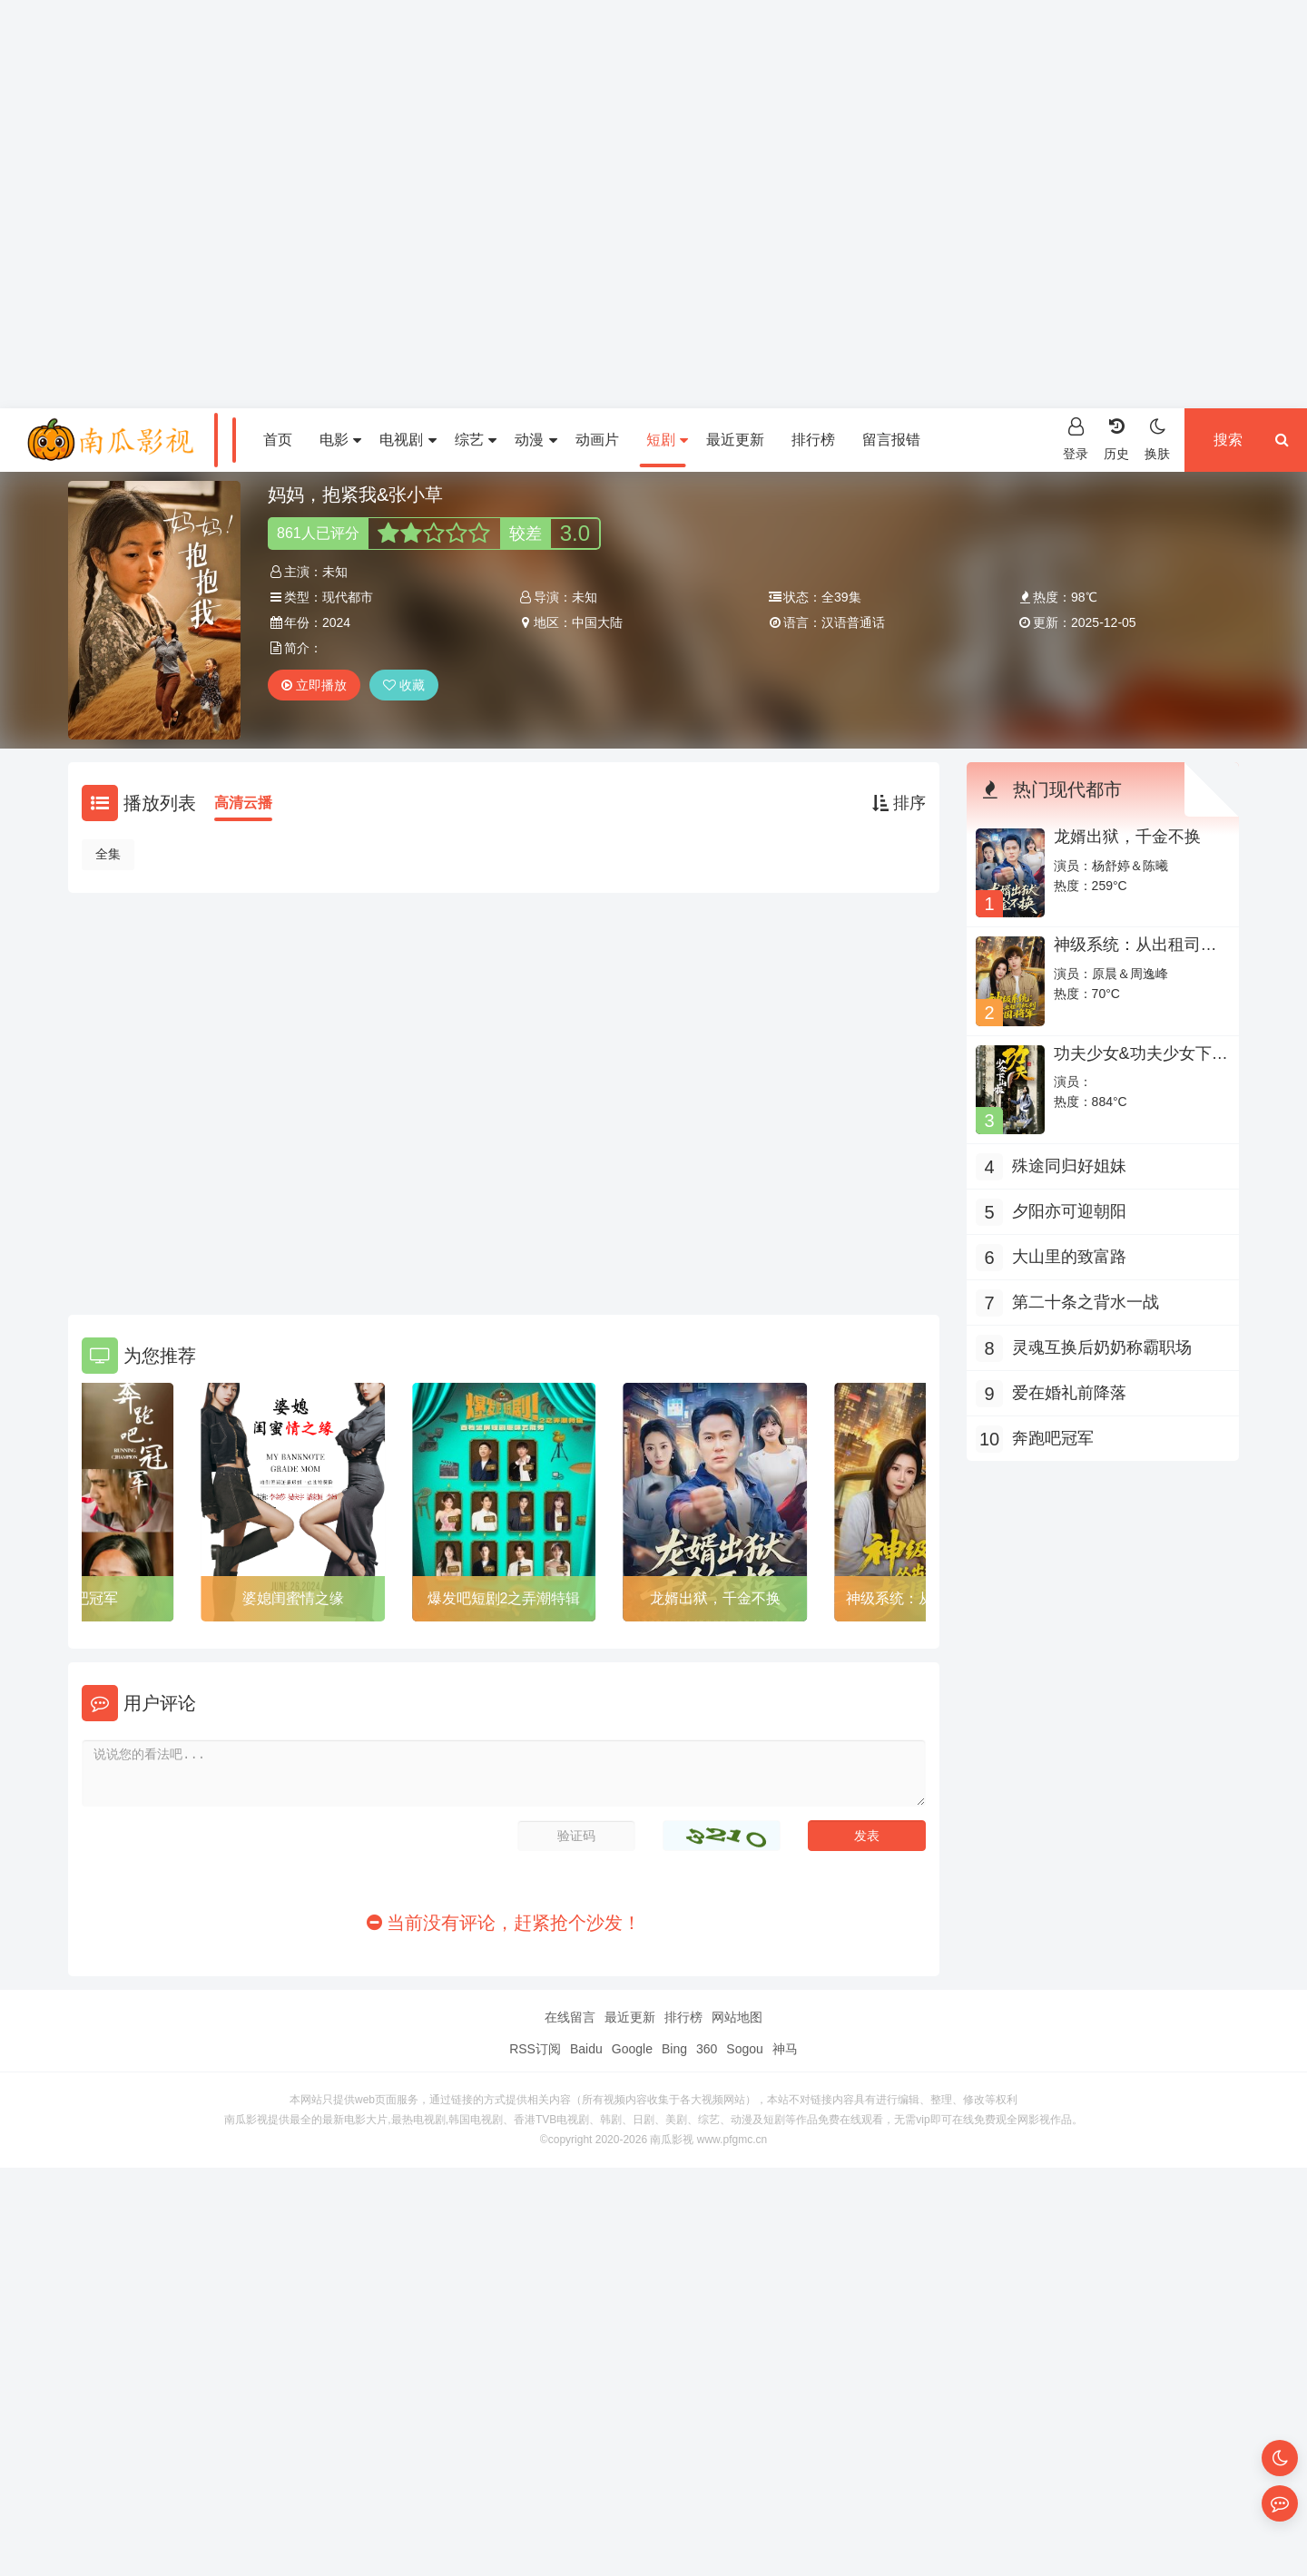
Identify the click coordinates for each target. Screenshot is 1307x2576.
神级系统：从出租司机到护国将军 (1135, 953)
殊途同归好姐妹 (1069, 1166)
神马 (785, 2049)
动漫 (535, 439)
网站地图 (737, 2017)
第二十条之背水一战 (1085, 1302)
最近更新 (735, 439)
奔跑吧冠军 (1053, 1438)
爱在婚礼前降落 (1069, 1393)
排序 (899, 803)
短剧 (667, 439)
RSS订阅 (535, 2049)
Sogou (744, 2049)
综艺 (475, 439)
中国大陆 (597, 622)
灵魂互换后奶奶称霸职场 (1102, 1347)
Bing (674, 2049)
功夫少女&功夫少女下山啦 (1141, 1062)
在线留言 (570, 2017)
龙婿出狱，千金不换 (715, 1598)
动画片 (597, 439)
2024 (336, 622)
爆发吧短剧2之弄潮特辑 (504, 1598)
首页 (277, 439)
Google (632, 2049)
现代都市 (347, 597)
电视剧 (407, 439)
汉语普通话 (853, 622)
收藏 (404, 685)
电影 (340, 439)
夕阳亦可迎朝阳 (1069, 1211)
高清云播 (243, 802)
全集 (108, 854)
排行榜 (813, 439)
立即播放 (314, 685)
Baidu (586, 2049)
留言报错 (891, 439)
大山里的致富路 (1069, 1257)
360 (706, 2049)
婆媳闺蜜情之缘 (293, 1598)
